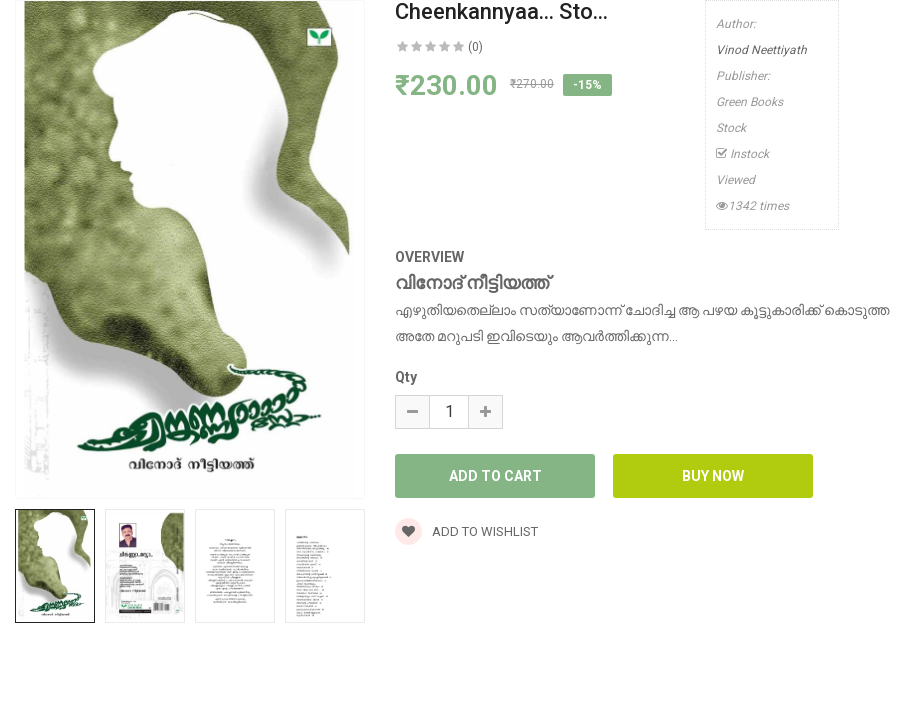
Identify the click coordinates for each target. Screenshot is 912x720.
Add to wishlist (466, 531)
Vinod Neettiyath (761, 50)
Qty (406, 377)
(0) (475, 47)
